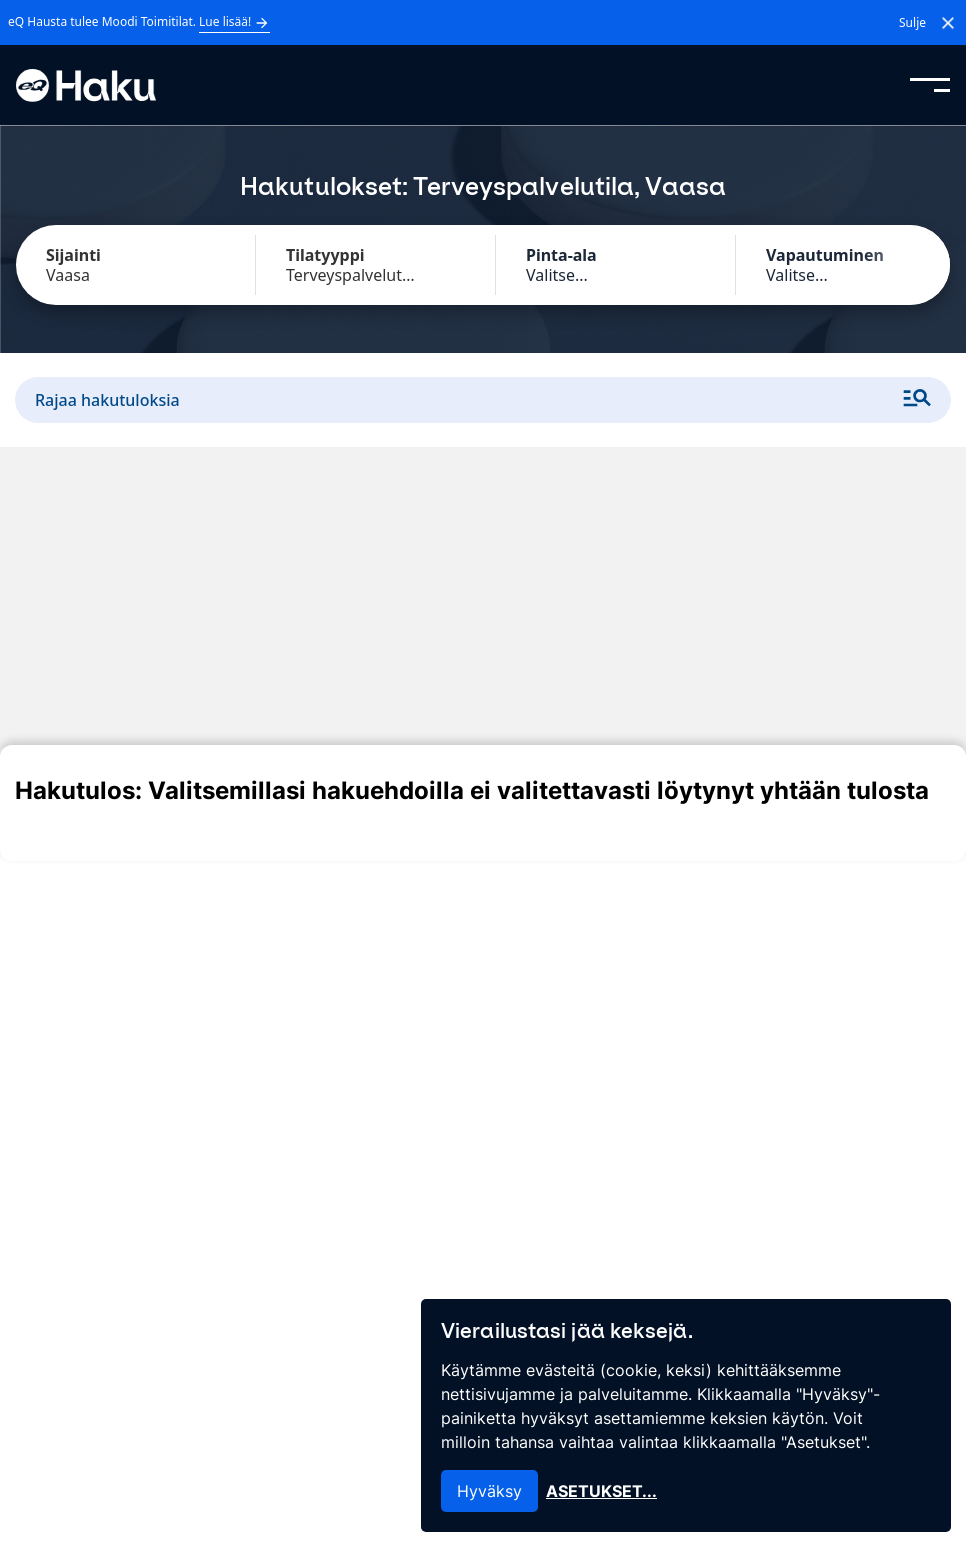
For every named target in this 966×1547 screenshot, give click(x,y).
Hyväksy (489, 1491)
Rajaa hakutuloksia (483, 400)
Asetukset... (601, 1491)
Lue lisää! (234, 22)
